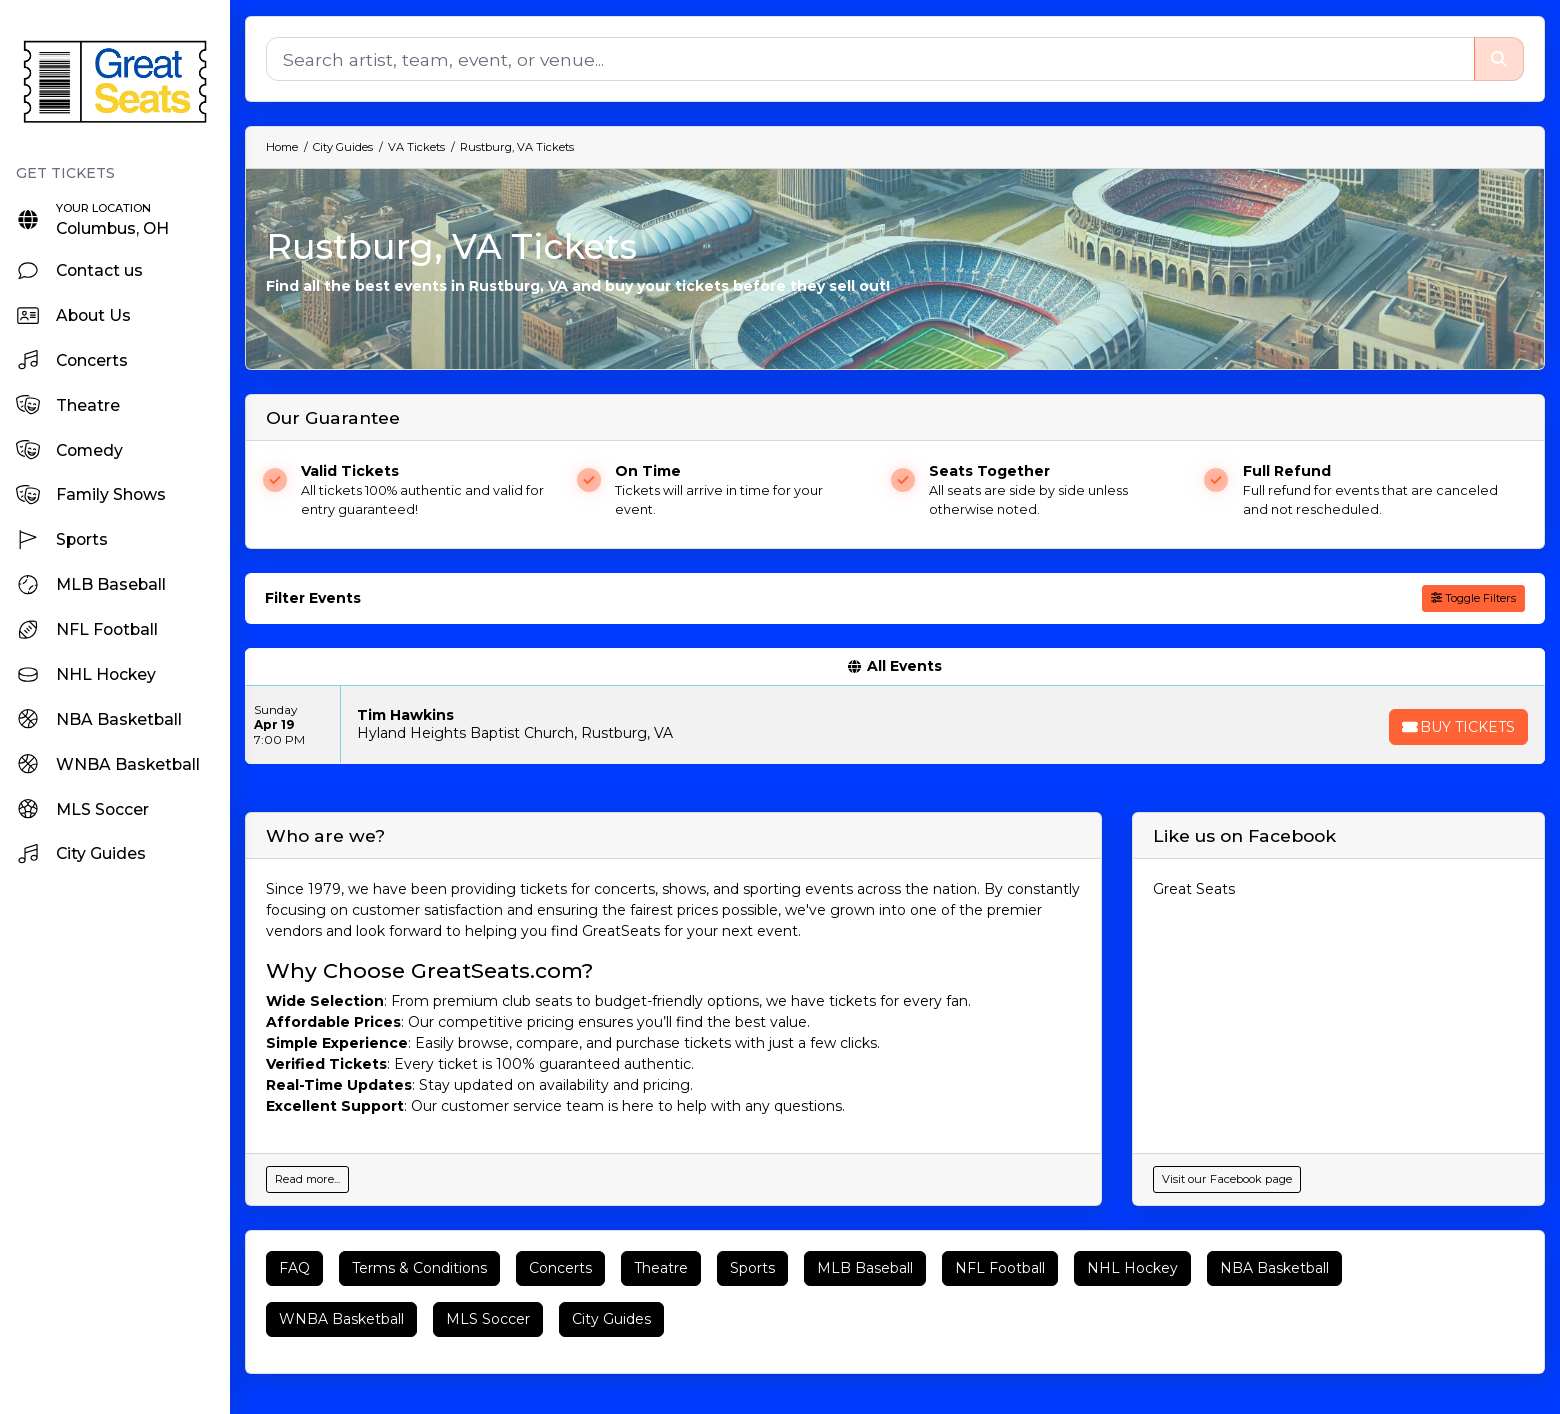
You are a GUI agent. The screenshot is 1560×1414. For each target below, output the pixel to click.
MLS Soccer (488, 1319)
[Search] (870, 59)
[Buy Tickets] (1457, 727)
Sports (752, 1268)
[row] (895, 725)
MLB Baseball (865, 1268)
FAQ (294, 1268)
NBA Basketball (1274, 1268)
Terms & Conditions (419, 1268)
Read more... (307, 1179)
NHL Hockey (1132, 1268)
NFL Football (1000, 1268)
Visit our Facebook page (1227, 1179)
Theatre (661, 1268)
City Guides (611, 1319)
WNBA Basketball (341, 1319)
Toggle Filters (1473, 598)
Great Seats (1194, 889)
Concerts (560, 1268)
